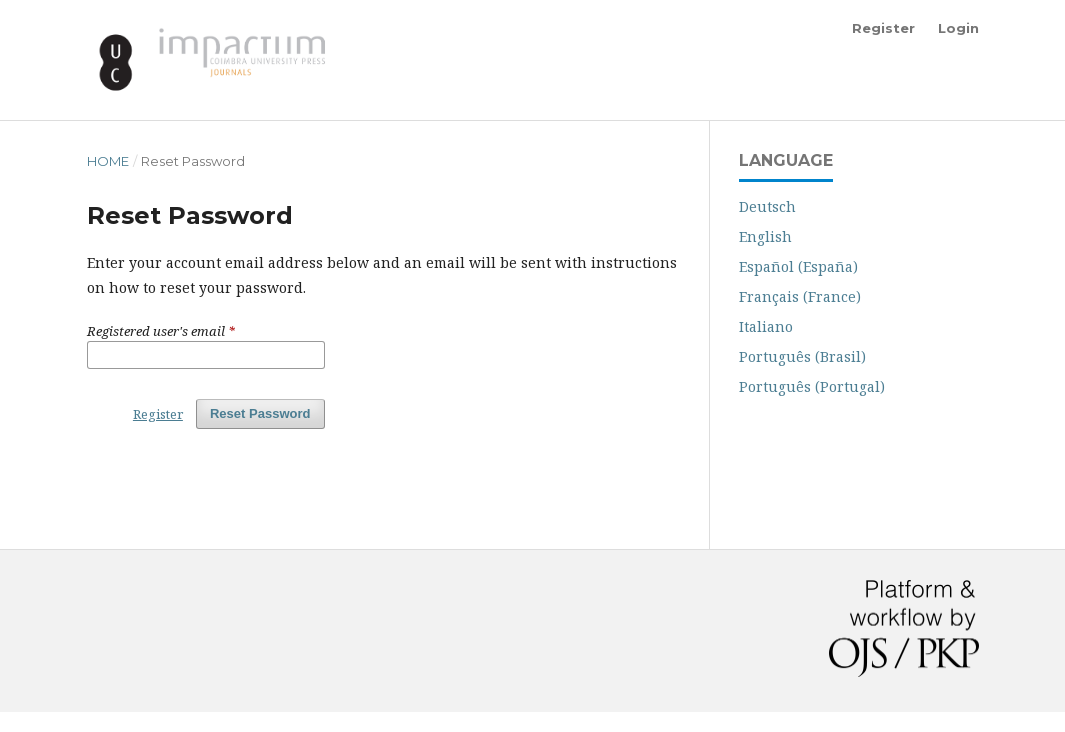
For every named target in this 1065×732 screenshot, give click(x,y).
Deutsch (767, 206)
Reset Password (260, 413)
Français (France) (800, 296)
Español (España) (798, 266)
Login (958, 28)
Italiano (766, 326)
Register (883, 28)
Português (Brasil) (802, 356)
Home (108, 161)
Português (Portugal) (812, 386)
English (765, 236)
